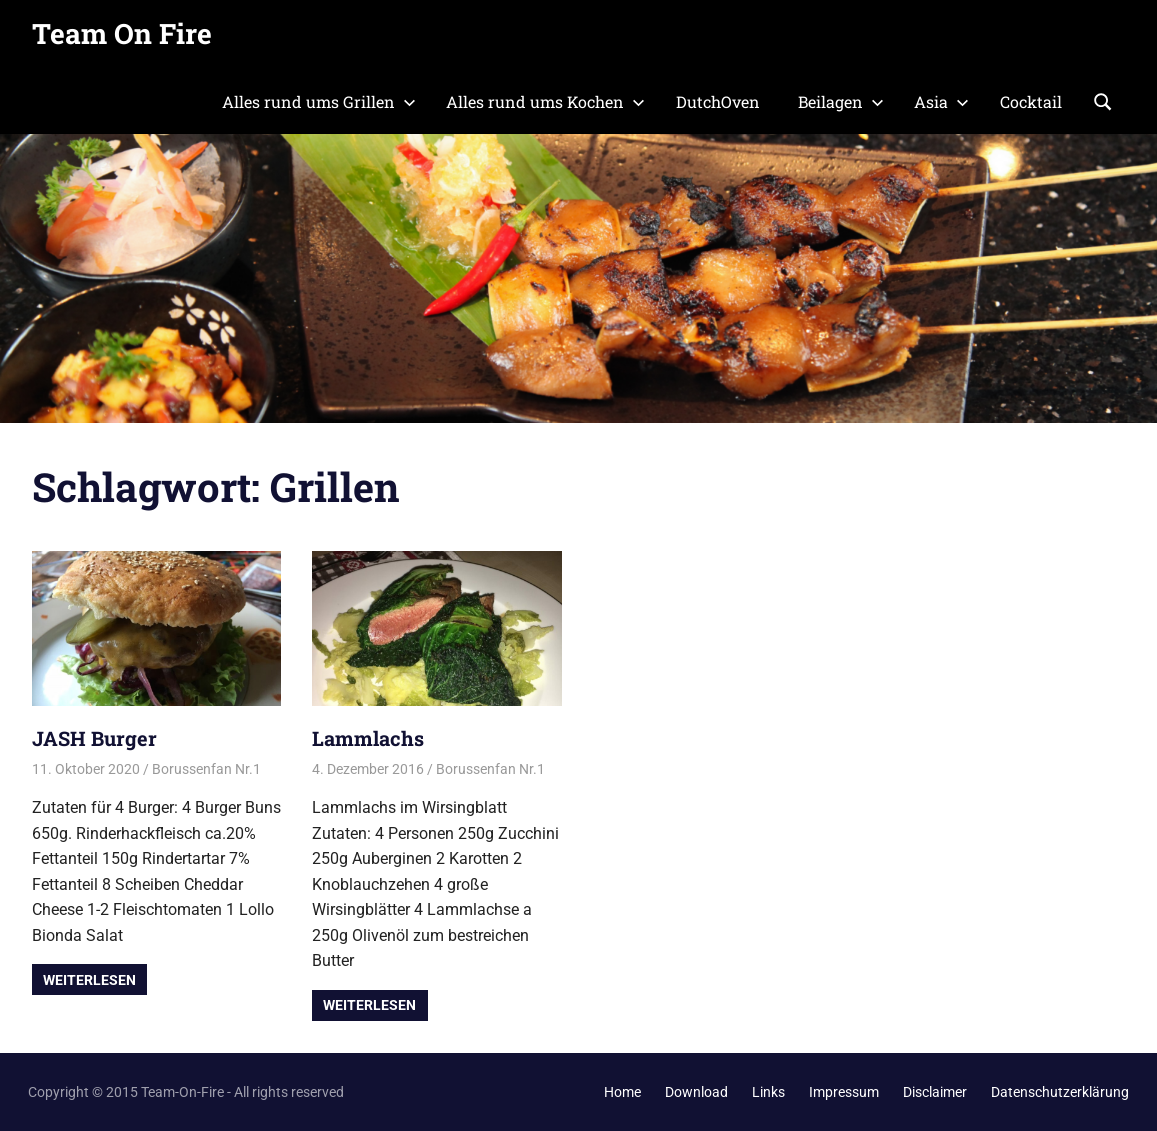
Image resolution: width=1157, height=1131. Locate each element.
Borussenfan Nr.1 (206, 769)
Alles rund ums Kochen (545, 101)
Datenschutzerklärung (1060, 1092)
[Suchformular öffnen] (1103, 100)
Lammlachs (368, 738)
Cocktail (1031, 101)
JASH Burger (94, 738)
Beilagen (841, 101)
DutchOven (718, 101)
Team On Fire (122, 33)
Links (768, 1092)
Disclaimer (935, 1092)
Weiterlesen (89, 980)
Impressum (844, 1092)
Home (622, 1092)
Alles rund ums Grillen (319, 101)
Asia (941, 101)
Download (696, 1092)
